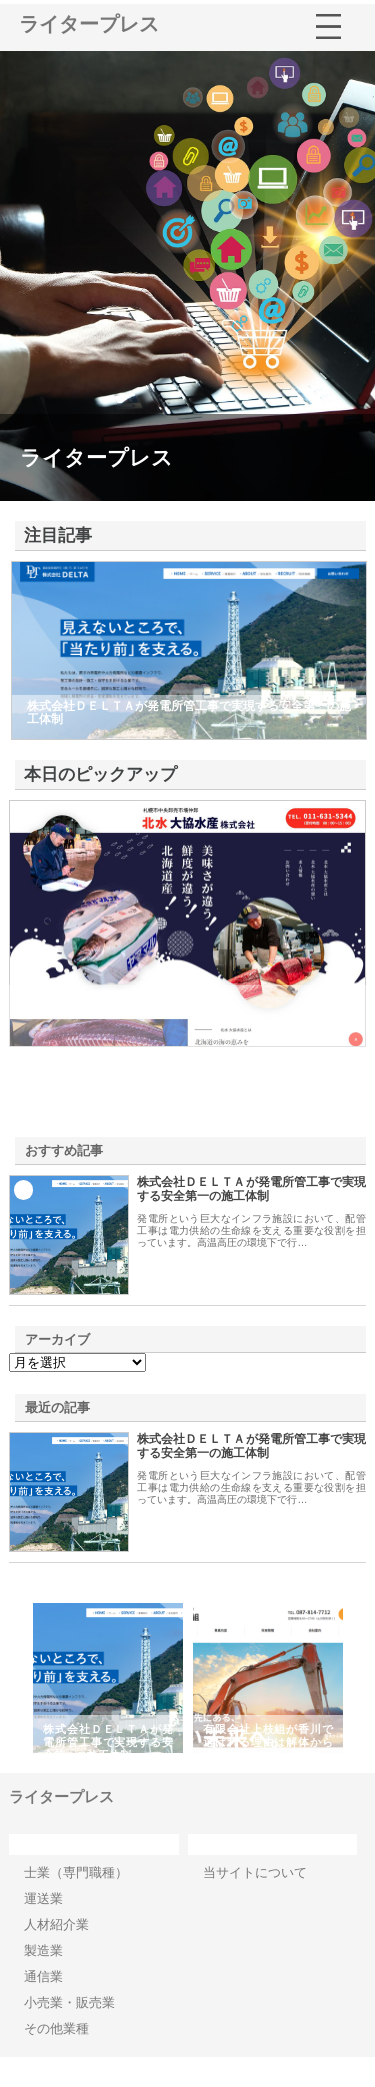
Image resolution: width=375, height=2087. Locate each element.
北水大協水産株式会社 (99, 998)
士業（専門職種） (76, 1872)
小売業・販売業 (69, 2002)
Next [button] (362, 1678)
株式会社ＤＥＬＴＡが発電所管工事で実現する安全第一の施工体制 (251, 1189)
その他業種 (56, 2028)
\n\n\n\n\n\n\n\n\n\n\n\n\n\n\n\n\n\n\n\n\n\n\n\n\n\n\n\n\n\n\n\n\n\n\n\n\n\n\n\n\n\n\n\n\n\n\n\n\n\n (77, 1362)
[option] (108, 1678)
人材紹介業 (56, 1924)
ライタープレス (89, 24)
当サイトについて (255, 1872)
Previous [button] (13, 1678)
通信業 (43, 1976)
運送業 (43, 1898)
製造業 (43, 1950)
